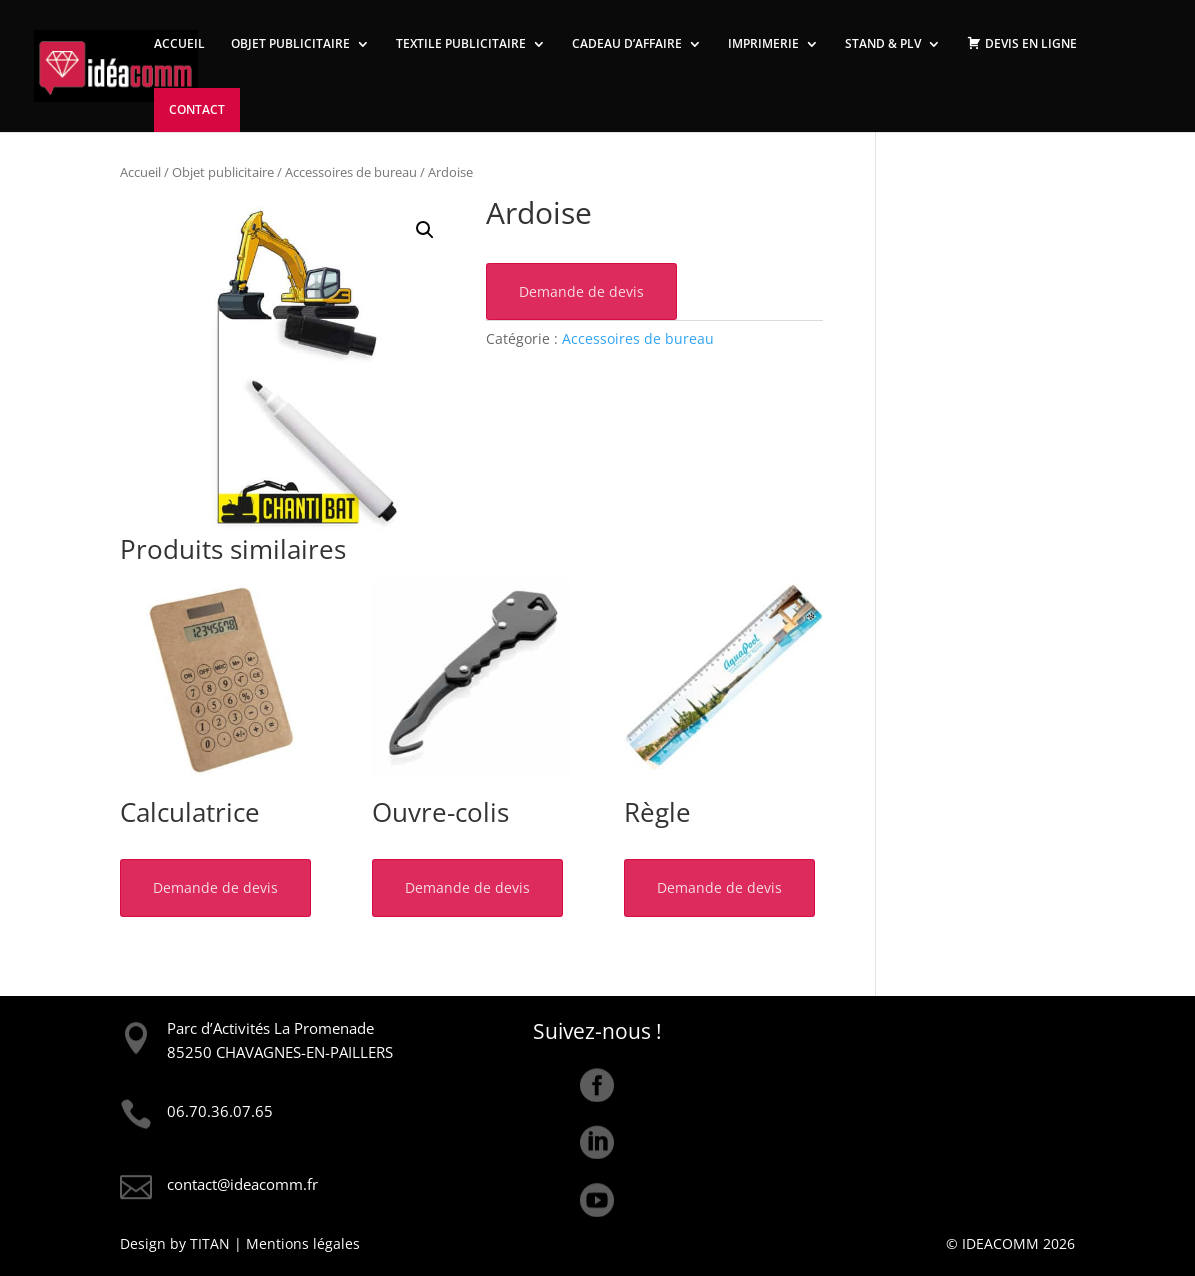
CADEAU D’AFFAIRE (627, 44)
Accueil (140, 172)
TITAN (210, 1243)
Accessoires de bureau (351, 172)
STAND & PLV (883, 44)
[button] (425, 230)
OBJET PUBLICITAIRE (290, 44)
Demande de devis (581, 291)
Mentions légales (303, 1243)
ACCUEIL (179, 44)
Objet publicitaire (223, 172)
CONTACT (197, 109)
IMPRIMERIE (763, 44)
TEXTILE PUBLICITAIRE (461, 44)
